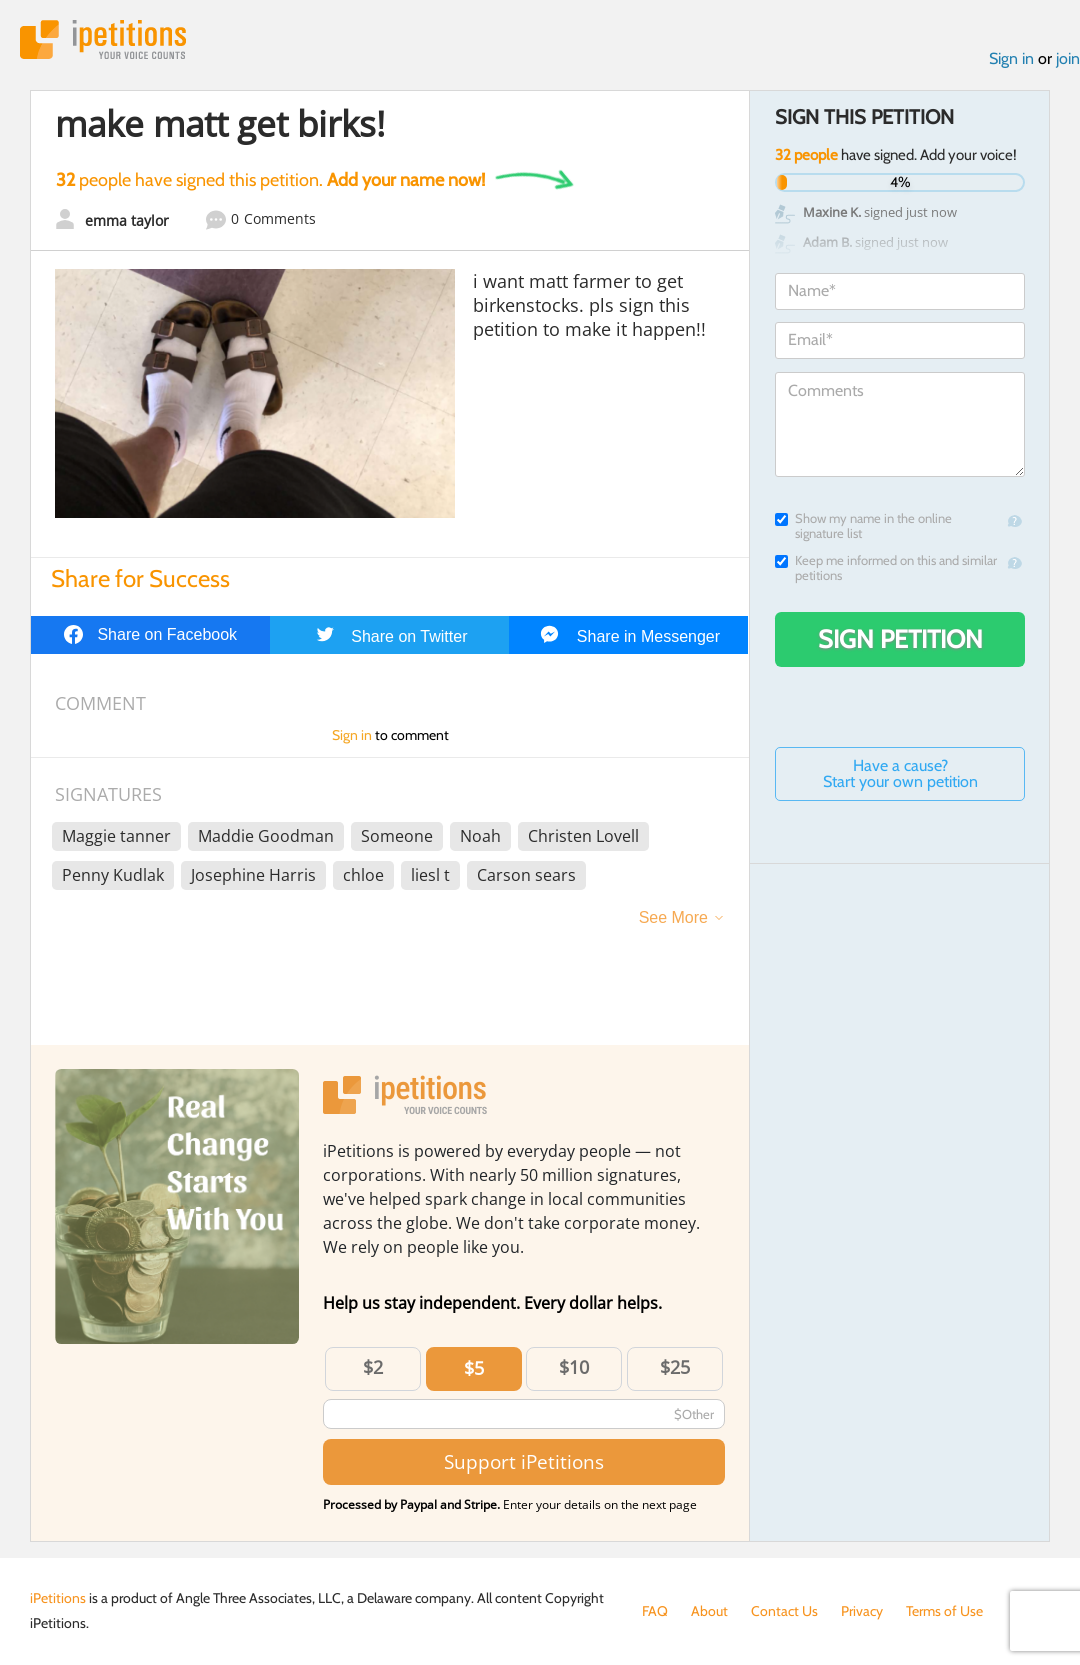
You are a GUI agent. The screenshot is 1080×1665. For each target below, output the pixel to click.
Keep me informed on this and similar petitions (886, 568)
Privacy (862, 1611)
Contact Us (784, 1611)
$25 (675, 1367)
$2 (373, 1367)
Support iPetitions (524, 1461)
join (1068, 58)
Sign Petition (900, 639)
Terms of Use (944, 1611)
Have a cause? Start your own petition (900, 773)
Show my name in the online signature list (863, 526)
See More (673, 917)
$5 (474, 1368)
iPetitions (103, 39)
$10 (574, 1367)
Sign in (1011, 58)
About (709, 1611)
